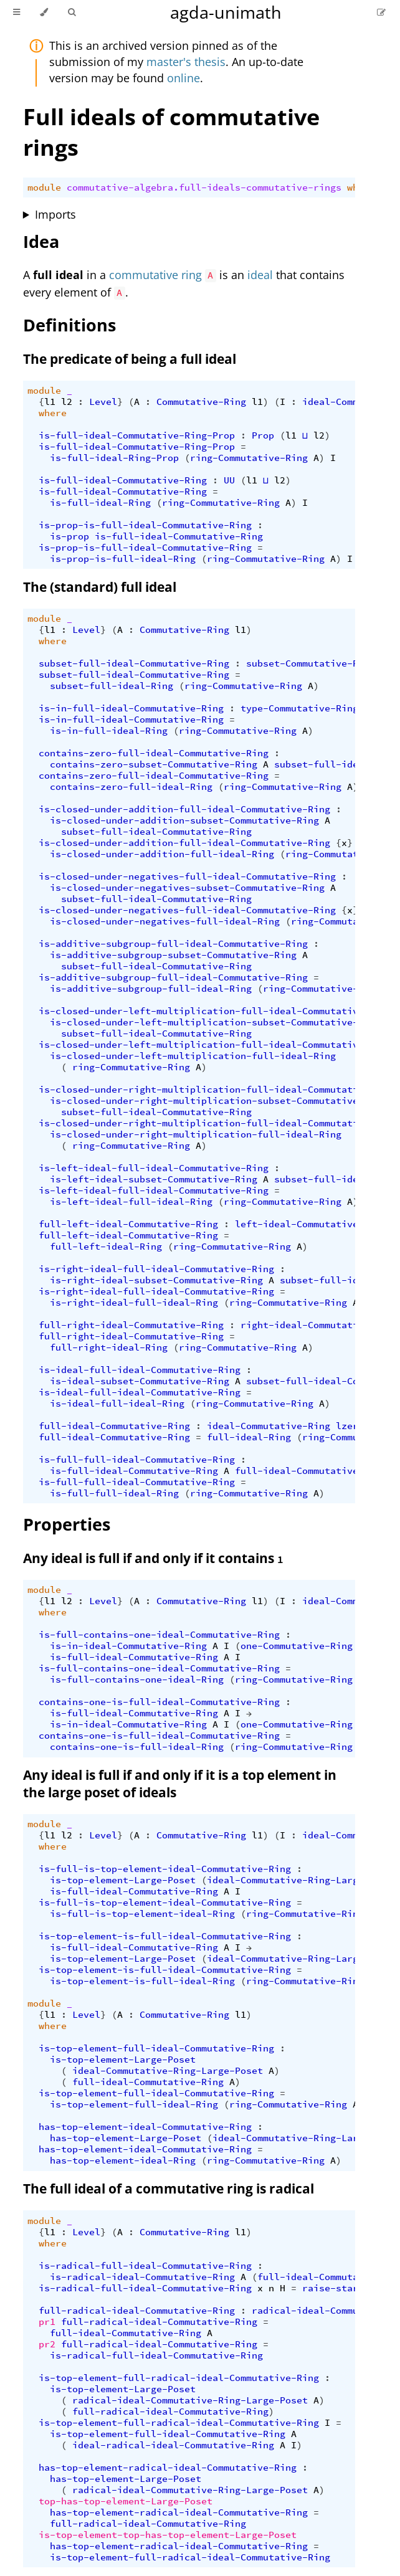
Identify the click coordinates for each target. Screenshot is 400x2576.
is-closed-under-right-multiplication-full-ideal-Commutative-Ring (218, 1089)
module (44, 187)
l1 (49, 401)
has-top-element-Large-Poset (125, 2138)
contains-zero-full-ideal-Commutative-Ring (154, 753)
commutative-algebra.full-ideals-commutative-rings (204, 187)
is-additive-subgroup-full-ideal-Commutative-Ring (173, 943)
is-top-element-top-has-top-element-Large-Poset (168, 2534)
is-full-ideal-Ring (100, 502)
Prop (263, 435)
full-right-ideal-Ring (109, 1347)
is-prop (69, 536)
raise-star (330, 2288)
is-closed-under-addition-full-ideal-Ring (162, 854)
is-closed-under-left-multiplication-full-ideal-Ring (193, 1056)
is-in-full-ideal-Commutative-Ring (131, 708)
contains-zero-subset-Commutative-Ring (153, 764)
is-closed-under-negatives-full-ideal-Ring (165, 921)
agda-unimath (226, 12)
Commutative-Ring (201, 401)
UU (229, 480)
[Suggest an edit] (381, 12)
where (53, 413)
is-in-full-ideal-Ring (109, 730)
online (183, 77)
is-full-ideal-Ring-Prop (114, 457)
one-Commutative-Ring (296, 1646)
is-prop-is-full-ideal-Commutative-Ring (145, 525)
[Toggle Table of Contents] (16, 12)
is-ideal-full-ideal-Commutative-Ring (139, 1370)
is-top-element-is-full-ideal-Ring (142, 1981)
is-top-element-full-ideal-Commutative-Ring (156, 2048)
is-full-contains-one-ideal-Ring (137, 1679)
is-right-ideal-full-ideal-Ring (134, 1302)
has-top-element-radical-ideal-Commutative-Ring (168, 2467)
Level (103, 401)
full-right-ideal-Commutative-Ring (131, 1325)
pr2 (47, 2344)
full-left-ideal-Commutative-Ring (128, 1224)
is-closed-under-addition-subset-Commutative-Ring (184, 820)
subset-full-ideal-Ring (111, 686)
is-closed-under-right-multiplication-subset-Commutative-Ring (218, 1100)
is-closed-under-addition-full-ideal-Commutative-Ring (184, 809)
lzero (350, 1426)
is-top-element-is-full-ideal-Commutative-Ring (165, 1936)
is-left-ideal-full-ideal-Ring (131, 1201)
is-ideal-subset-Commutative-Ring (139, 1381)
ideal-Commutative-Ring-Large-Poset (302, 1880)
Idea (41, 241)
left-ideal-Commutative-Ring (310, 1224)
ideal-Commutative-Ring (268, 1426)
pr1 (47, 2321)
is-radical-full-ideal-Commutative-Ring (145, 2265)
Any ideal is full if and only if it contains (153, 1558)
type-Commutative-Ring (299, 708)
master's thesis (186, 61)
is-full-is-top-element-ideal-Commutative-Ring (165, 1869)
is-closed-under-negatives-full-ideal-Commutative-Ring (187, 876)
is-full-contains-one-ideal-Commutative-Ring (159, 1634)
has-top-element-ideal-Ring (123, 2160)
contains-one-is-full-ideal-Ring (137, 1746)
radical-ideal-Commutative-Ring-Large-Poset (190, 2400)
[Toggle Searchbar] (71, 12)
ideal (260, 274)
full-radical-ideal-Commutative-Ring (137, 2310)
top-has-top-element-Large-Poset (125, 2501)
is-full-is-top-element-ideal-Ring (142, 1913)
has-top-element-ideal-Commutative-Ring (145, 2126)
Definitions (69, 324)
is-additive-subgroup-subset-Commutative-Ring (173, 955)
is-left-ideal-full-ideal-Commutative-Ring (154, 1168)
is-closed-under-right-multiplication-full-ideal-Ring (195, 1134)
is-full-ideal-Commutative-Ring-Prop (137, 435)
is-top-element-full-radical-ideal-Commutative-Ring (179, 2378)
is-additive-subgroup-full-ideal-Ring (151, 988)
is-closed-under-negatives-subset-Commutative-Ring (187, 887)
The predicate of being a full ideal (129, 359)
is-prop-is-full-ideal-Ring (123, 558)
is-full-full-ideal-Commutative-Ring (137, 1459)
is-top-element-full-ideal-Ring (134, 2104)
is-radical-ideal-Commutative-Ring (142, 2277)
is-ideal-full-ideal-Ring (117, 1403)
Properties (66, 1524)
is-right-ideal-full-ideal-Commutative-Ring (156, 1269)
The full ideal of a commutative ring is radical (168, 2188)
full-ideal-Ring (249, 1437)
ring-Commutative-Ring (249, 457)
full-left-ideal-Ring (106, 1246)
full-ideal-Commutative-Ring (114, 1426)
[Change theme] (44, 12)
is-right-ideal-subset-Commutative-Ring (156, 1280)
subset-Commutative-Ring (310, 663)
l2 (66, 401)
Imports (55, 214)
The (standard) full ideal (99, 587)
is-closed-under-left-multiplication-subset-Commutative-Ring (215, 1022)
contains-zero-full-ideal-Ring (131, 786)
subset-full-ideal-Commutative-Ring (134, 663)
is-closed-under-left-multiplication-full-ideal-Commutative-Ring (215, 1011)
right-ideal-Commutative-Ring (319, 1325)
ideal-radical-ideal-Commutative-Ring (173, 2445)
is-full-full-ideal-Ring (114, 1493)
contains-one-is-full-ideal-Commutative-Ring (159, 1702)
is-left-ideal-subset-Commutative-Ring (153, 1179)
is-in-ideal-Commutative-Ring (128, 1646)
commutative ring (155, 274)
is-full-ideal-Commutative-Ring (123, 480)
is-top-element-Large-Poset (123, 1880)
